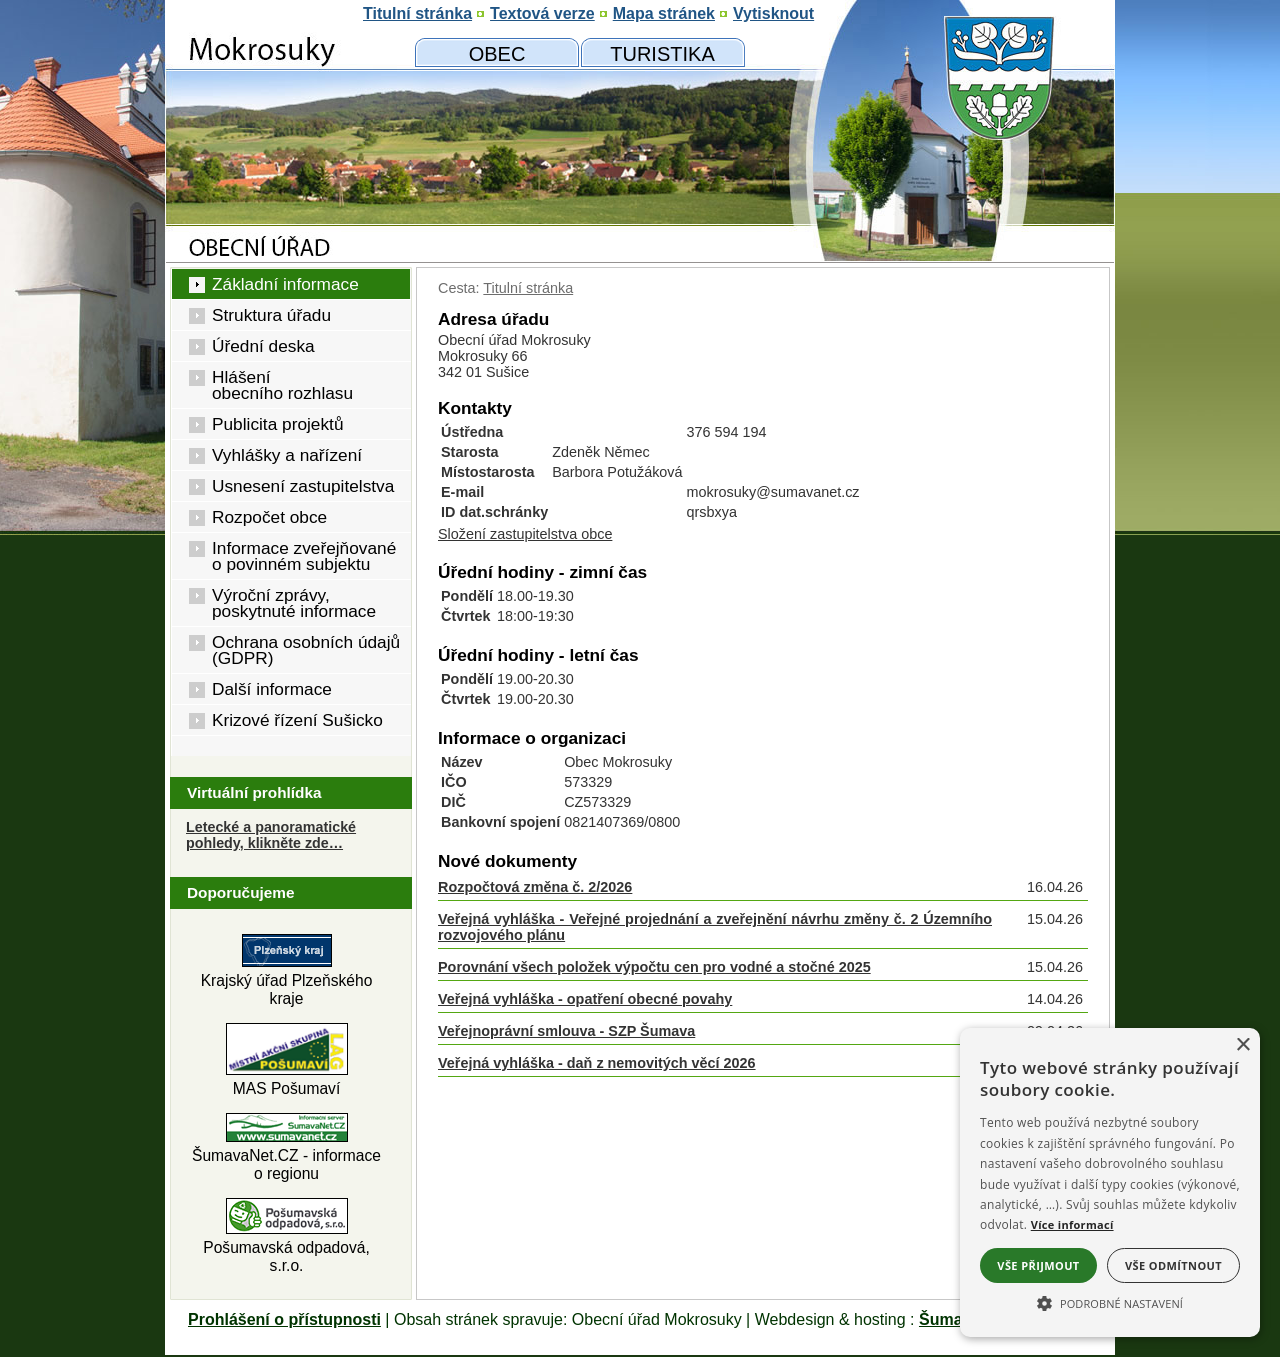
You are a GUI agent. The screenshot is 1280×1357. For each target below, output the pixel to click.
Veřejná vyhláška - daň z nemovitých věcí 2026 (597, 1063)
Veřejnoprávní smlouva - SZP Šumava (566, 1031)
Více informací (1072, 1224)
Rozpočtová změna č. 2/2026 (535, 887)
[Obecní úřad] (497, 53)
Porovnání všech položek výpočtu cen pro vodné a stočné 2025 (654, 967)
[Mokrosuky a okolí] (662, 53)
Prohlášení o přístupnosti (284, 1319)
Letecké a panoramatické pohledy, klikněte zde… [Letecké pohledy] (271, 835)
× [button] (1242, 1045)
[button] (1110, 1302)
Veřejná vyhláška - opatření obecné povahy (585, 999)
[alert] (1110, 1182)
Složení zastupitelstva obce (525, 534)
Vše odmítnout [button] (1173, 1265)
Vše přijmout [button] (1038, 1265)
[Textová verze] (542, 14)
